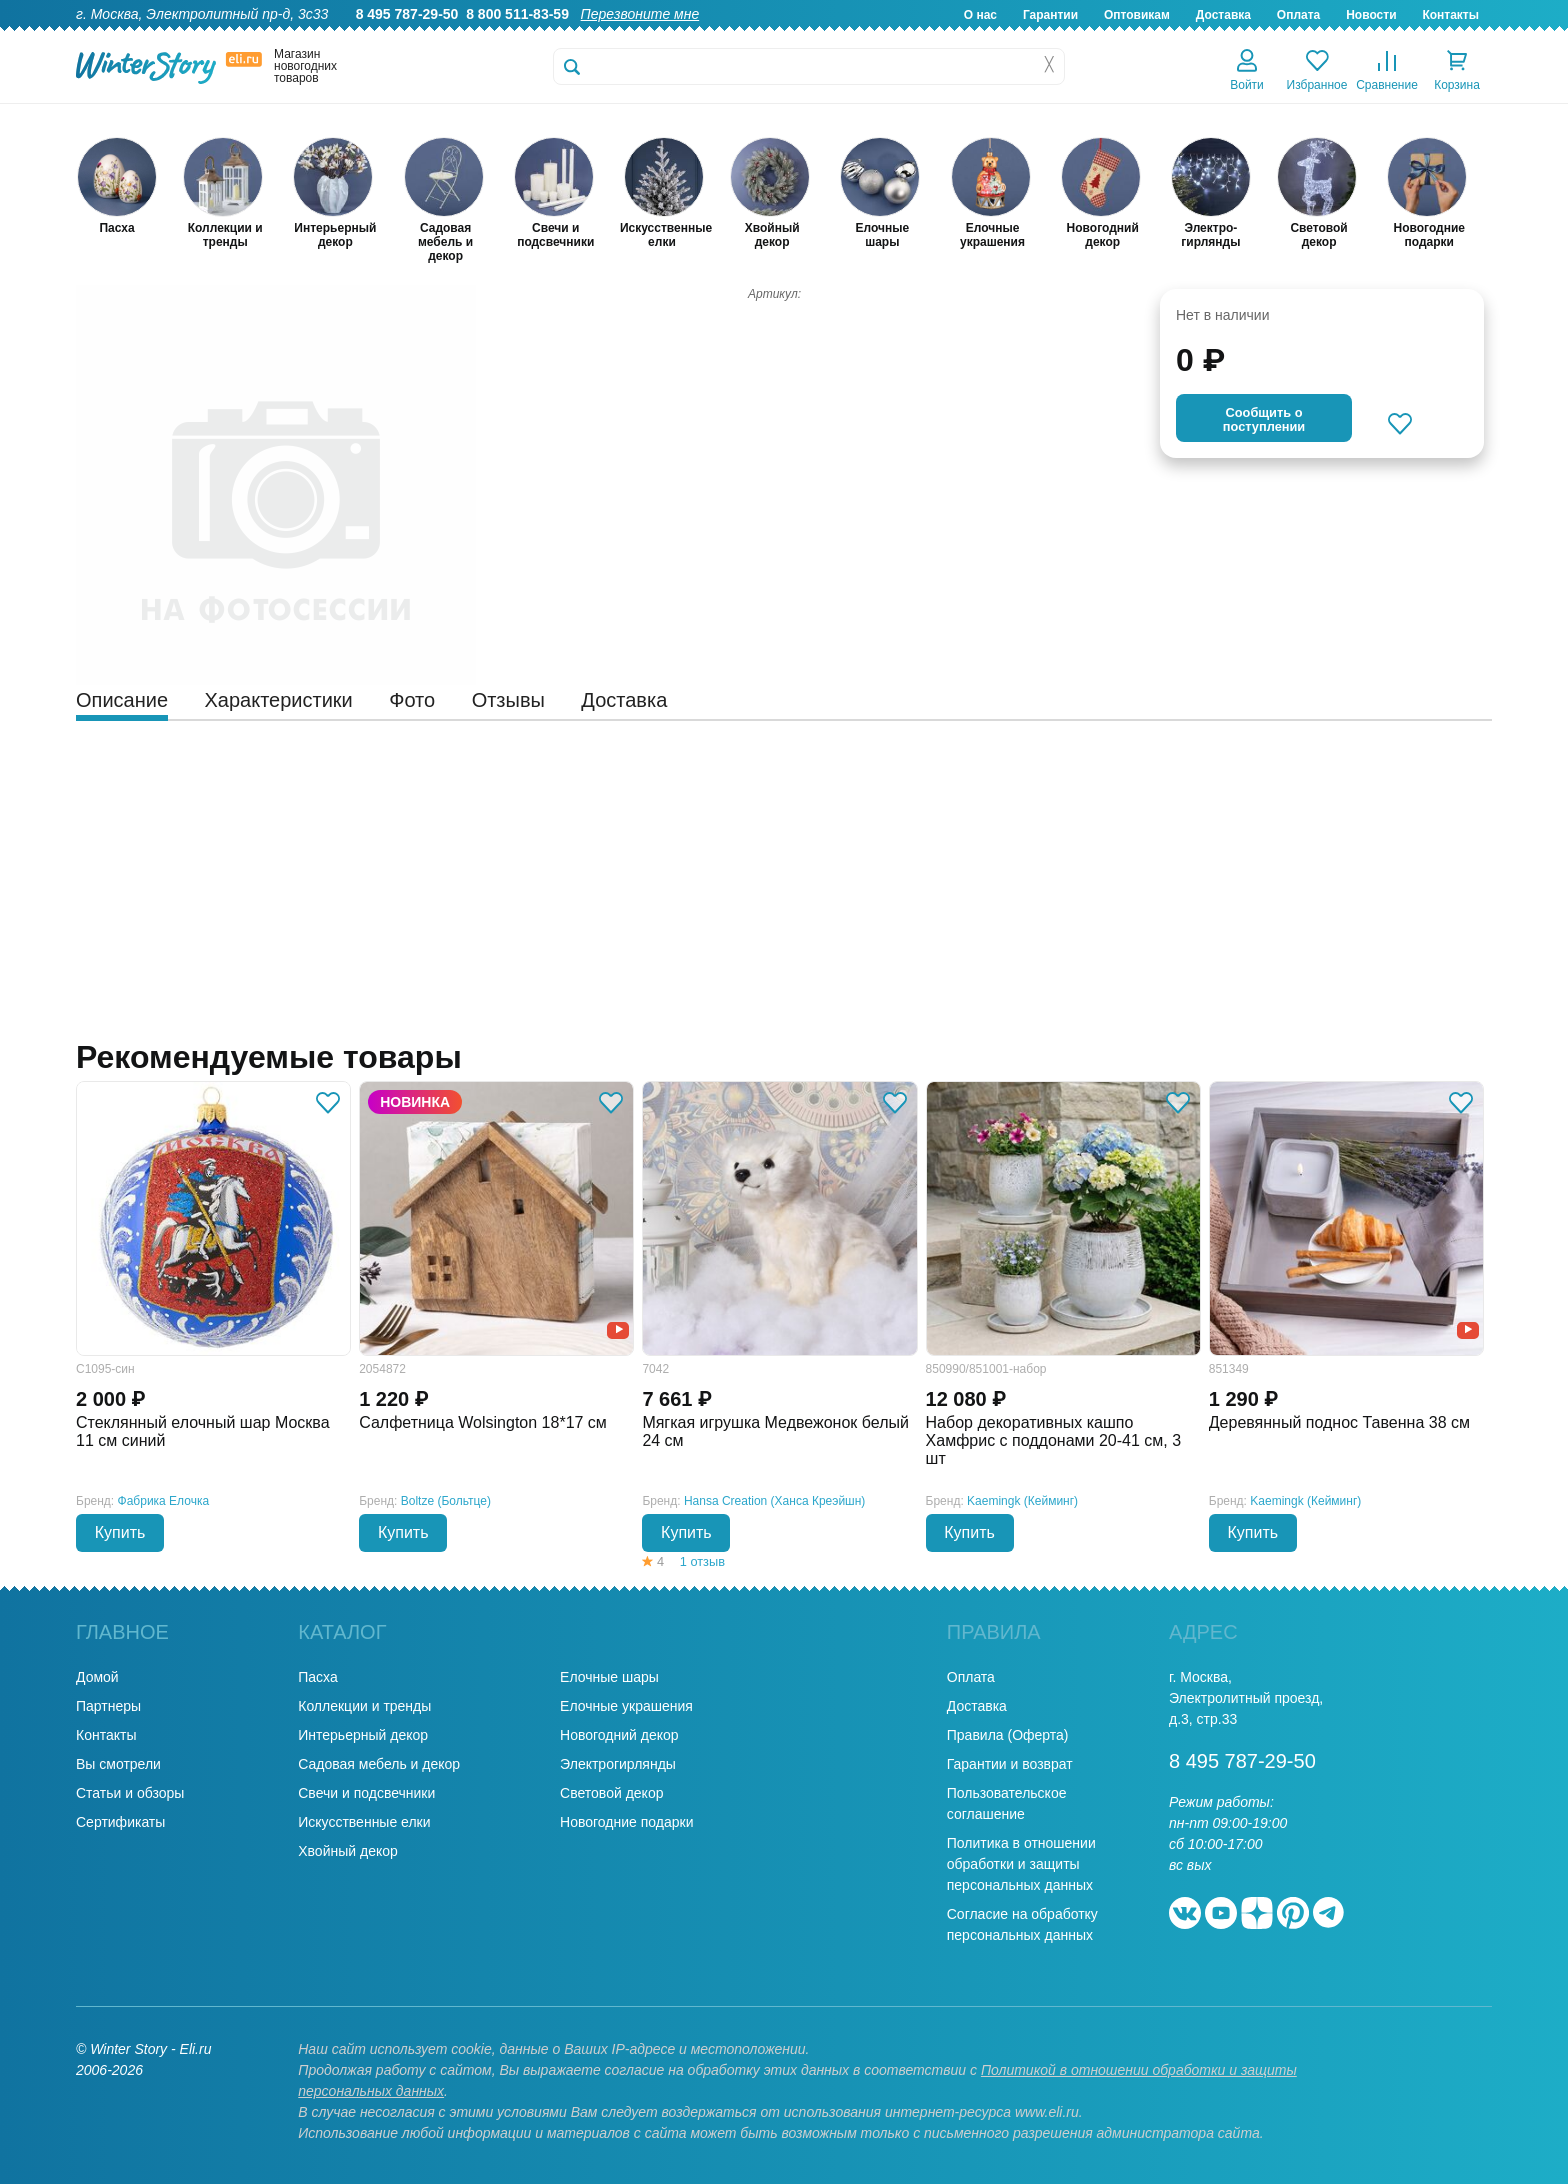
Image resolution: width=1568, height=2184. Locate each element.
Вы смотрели (118, 1764)
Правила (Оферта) (1008, 1735)
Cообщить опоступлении (1264, 419)
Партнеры (108, 1706)
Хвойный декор (348, 1851)
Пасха (317, 1677)
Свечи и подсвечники (366, 1793)
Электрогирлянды (618, 1764)
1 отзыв (702, 1561)
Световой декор (611, 1793)
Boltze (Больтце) (446, 1501)
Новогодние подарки (626, 1822)
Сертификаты (120, 1822)
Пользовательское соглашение (1007, 1803)
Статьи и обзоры (130, 1793)
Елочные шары (609, 1677)
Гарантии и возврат (1010, 1764)
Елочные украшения (626, 1706)
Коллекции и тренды (364, 1706)
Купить (120, 1532)
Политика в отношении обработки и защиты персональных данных (1021, 1864)
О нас (980, 15)
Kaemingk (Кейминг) (1022, 1501)
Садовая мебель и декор (379, 1764)
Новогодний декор (619, 1735)
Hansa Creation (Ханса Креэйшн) (774, 1501)
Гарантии (1050, 15)
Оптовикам (1137, 15)
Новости (1371, 15)
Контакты (1450, 15)
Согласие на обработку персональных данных (1022, 1924)
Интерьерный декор (363, 1735)
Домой (97, 1677)
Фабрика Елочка (164, 1501)
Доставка (1223, 15)
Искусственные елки (364, 1822)
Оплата (1298, 15)
